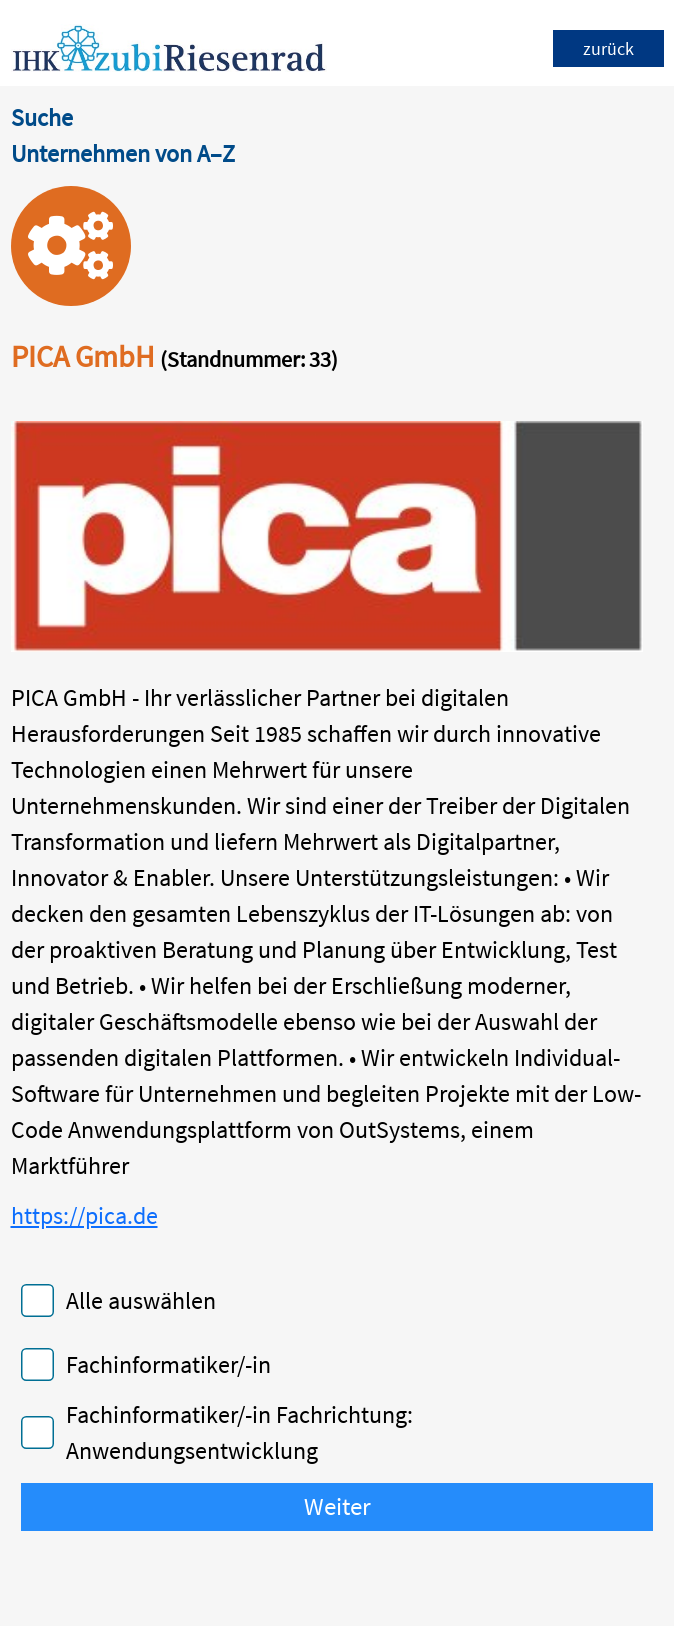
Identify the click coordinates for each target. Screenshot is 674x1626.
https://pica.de (84, 1215)
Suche (42, 117)
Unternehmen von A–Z (123, 153)
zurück (608, 48)
